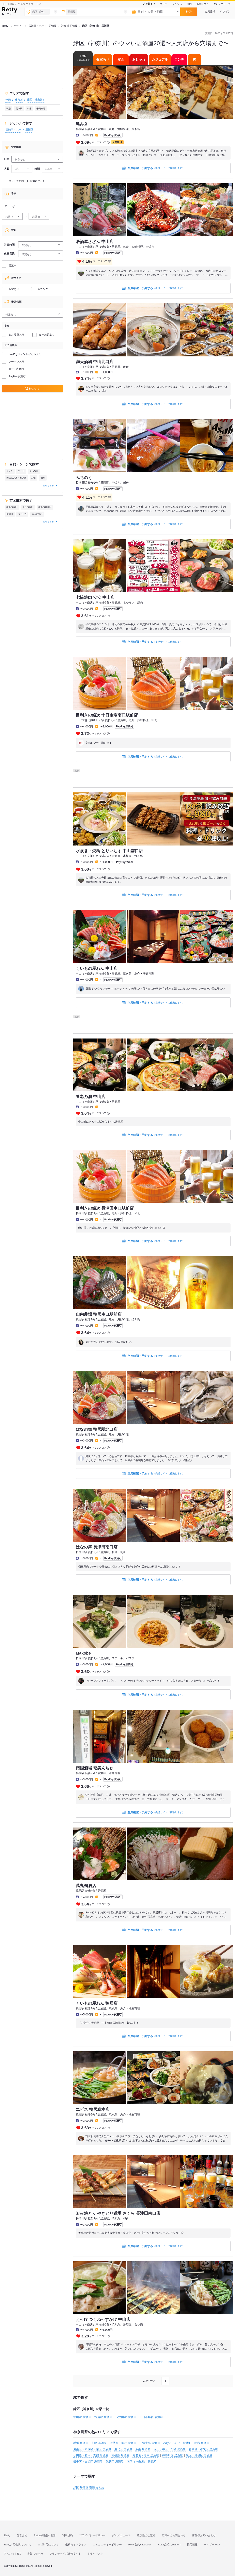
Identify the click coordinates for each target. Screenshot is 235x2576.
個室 (43, 478)
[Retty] (9, 10)
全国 (8, 99)
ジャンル (177, 4)
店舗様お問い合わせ (204, 2535)
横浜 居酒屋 (80, 2443)
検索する (34, 388)
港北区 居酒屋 (123, 2449)
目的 (189, 4)
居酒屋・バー (13, 129)
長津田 (19, 108)
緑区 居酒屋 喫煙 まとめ (88, 2487)
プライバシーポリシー (92, 2535)
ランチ (9, 471)
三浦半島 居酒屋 (149, 2443)
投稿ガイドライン (75, 2544)
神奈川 (19, 99)
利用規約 (67, 2535)
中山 (29, 108)
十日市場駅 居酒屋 (151, 2417)
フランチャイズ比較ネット (65, 2553)
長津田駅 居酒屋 (125, 2417)
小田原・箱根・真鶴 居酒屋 (90, 2455)
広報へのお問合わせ (174, 2535)
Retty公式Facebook (139, 2544)
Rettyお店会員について (17, 2544)
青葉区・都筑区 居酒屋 (203, 2449)
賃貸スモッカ (35, 2553)
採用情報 (192, 2544)
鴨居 (8, 108)
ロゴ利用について (48, 2544)
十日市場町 (27, 507)
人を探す (148, 3)
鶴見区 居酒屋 (115, 2461)
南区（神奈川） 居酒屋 (141, 2461)
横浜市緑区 (11, 507)
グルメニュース (222, 4)
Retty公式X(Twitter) (169, 2544)
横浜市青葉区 (45, 507)
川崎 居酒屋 (99, 2443)
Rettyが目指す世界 (45, 2535)
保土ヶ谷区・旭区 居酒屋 (170, 2449)
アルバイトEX (12, 2553)
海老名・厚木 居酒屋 (145, 2455)
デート (21, 471)
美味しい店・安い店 (16, 478)
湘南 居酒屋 (142, 2449)
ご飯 (33, 478)
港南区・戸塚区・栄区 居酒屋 (92, 2449)
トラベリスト (95, 2553)
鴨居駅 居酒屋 (103, 2417)
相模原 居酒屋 (120, 2455)
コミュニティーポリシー (107, 2544)
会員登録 (210, 11)
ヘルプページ (212, 2544)
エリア (163, 4)
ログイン (225, 11)
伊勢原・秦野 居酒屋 (123, 2443)
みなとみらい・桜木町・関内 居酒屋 (186, 2443)
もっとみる (48, 485)
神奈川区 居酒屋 (172, 2455)
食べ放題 (33, 471)
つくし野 (22, 514)
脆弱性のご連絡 (146, 2535)
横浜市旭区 (37, 514)
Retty (7, 2535)
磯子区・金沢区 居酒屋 (88, 2461)
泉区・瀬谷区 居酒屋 (199, 2455)
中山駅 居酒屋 (82, 2417)
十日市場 (40, 108)
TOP (83, 58)
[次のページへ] (165, 2381)
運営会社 (22, 2535)
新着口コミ (203, 4)
